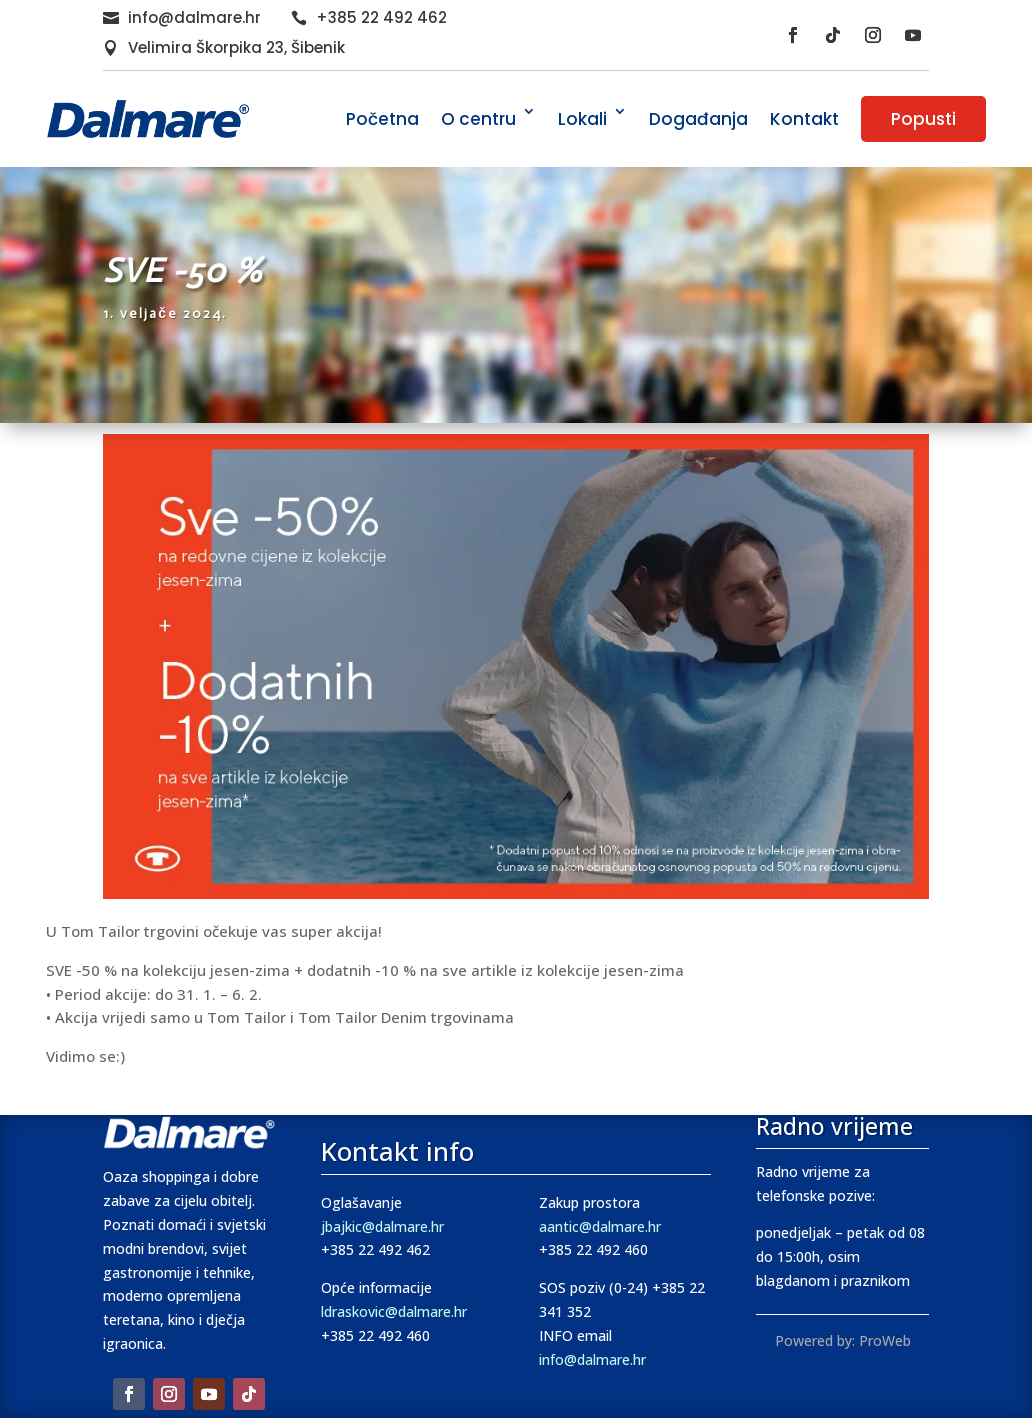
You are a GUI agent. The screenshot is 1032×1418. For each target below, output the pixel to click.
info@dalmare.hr (194, 17)
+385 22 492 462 (381, 17)
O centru (478, 119)
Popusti (923, 119)
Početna (382, 119)
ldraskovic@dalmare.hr (394, 1311)
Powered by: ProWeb (843, 1340)
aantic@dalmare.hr (600, 1226)
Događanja (698, 119)
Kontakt (804, 119)
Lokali (582, 119)
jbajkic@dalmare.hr (382, 1226)
